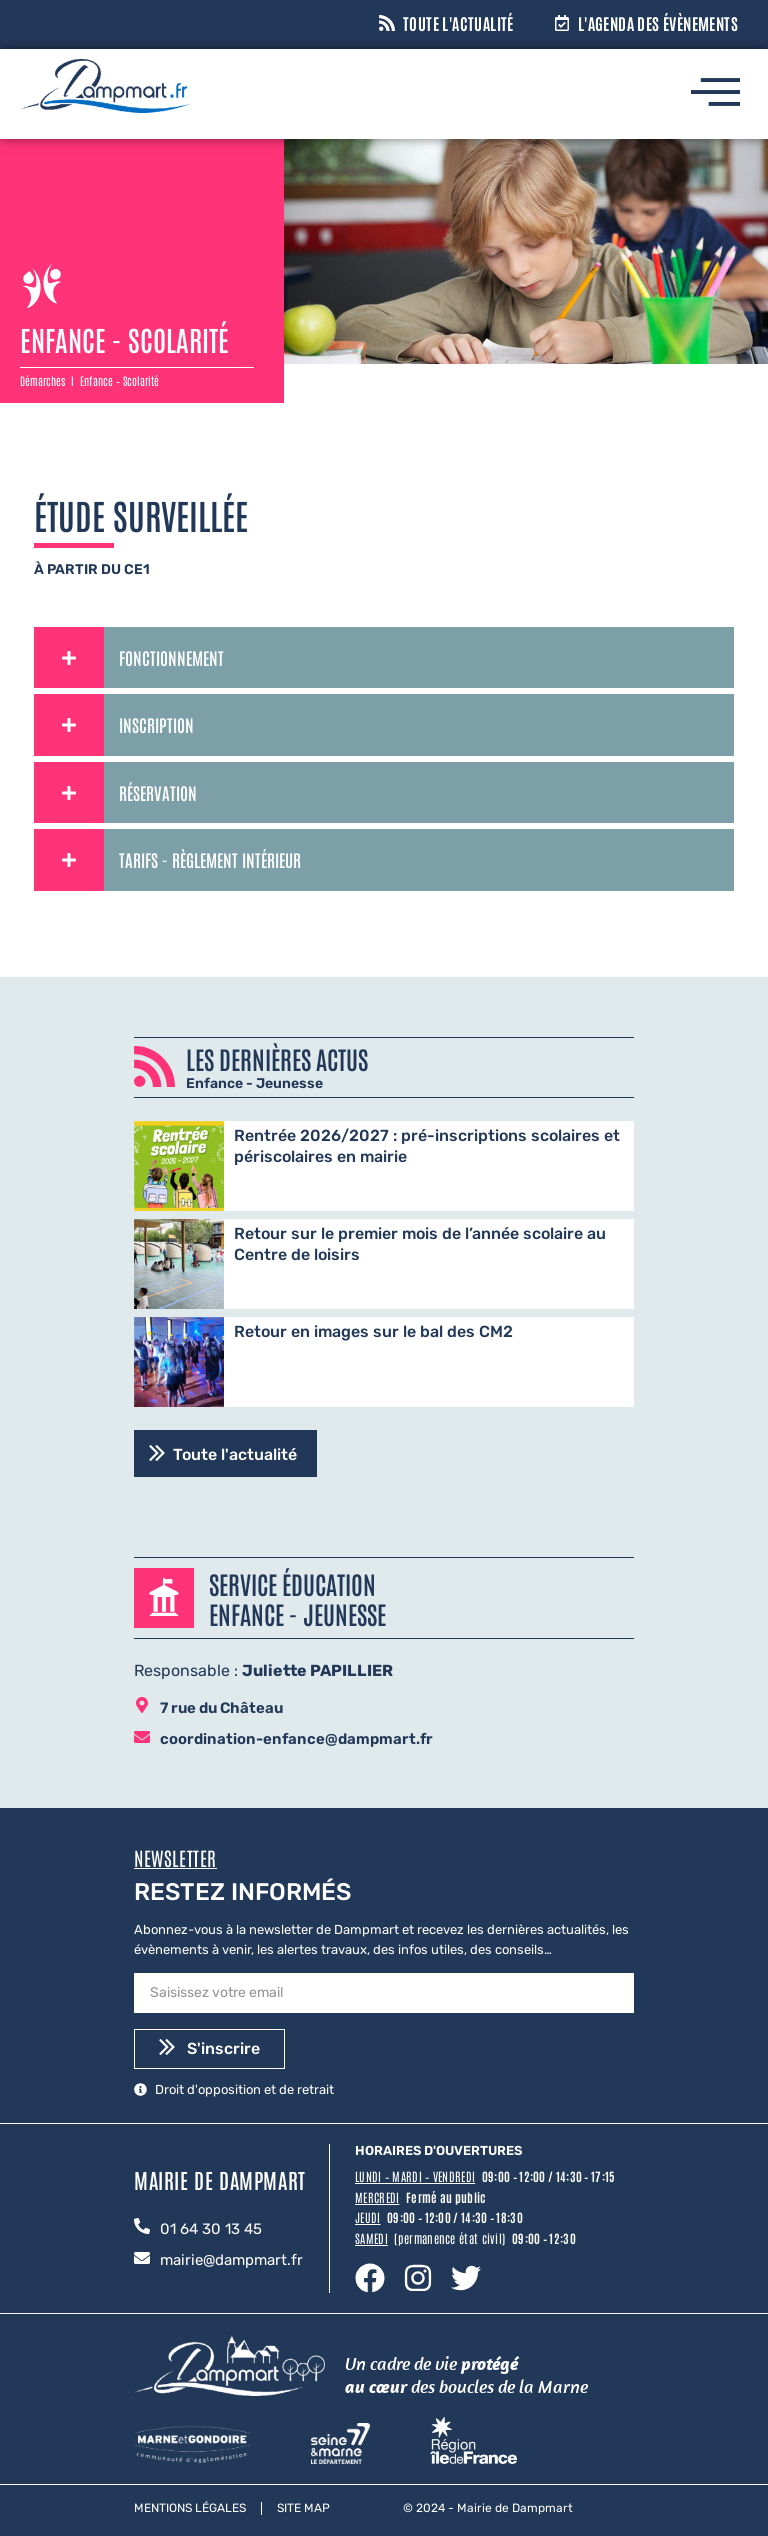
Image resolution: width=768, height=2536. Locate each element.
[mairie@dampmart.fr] (142, 2259)
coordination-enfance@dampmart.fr (296, 1739)
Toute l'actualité (458, 23)
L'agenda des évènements (658, 23)
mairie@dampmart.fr (231, 2260)
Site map (303, 2508)
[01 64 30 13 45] (142, 2227)
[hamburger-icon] (714, 96)
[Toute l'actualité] (387, 24)
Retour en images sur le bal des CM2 (373, 1331)
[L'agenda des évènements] (562, 24)
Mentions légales (190, 2508)
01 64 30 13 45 (211, 2229)
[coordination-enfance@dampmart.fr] (142, 1738)
